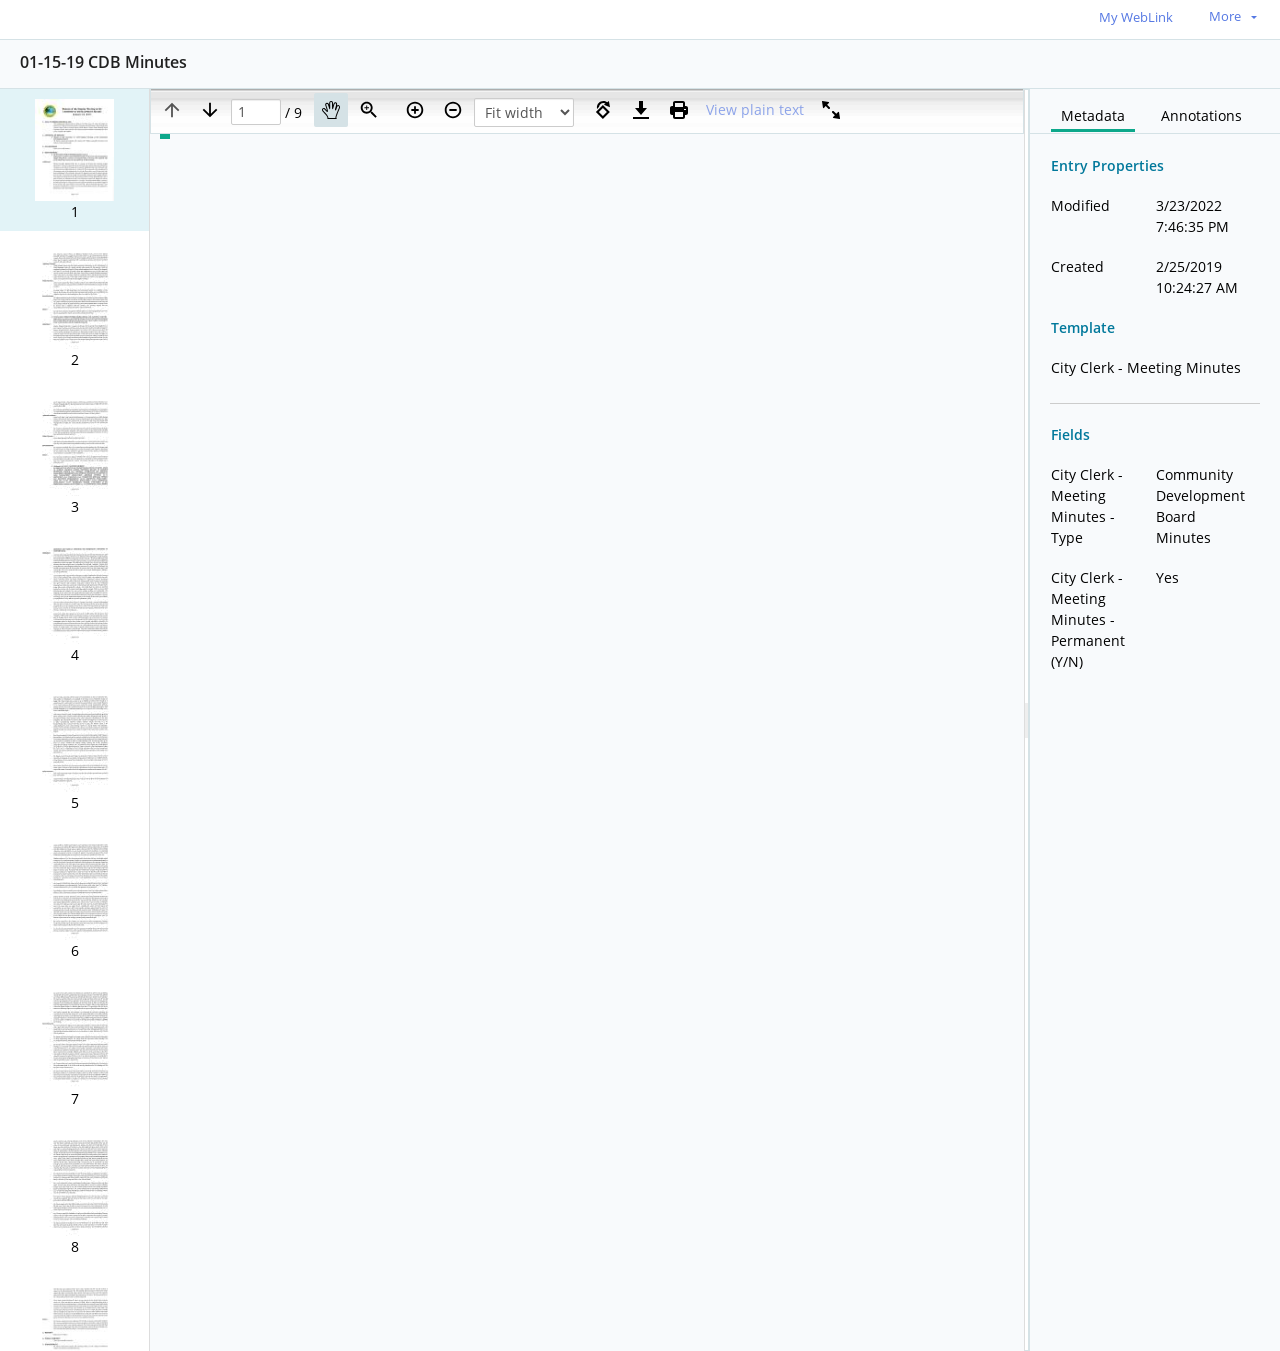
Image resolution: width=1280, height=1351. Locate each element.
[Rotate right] (603, 110)
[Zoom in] (415, 110)
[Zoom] (369, 110)
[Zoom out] (453, 110)
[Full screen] (831, 110)
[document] (1155, 720)
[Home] (105, 18)
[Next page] (210, 110)
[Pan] (331, 110)
